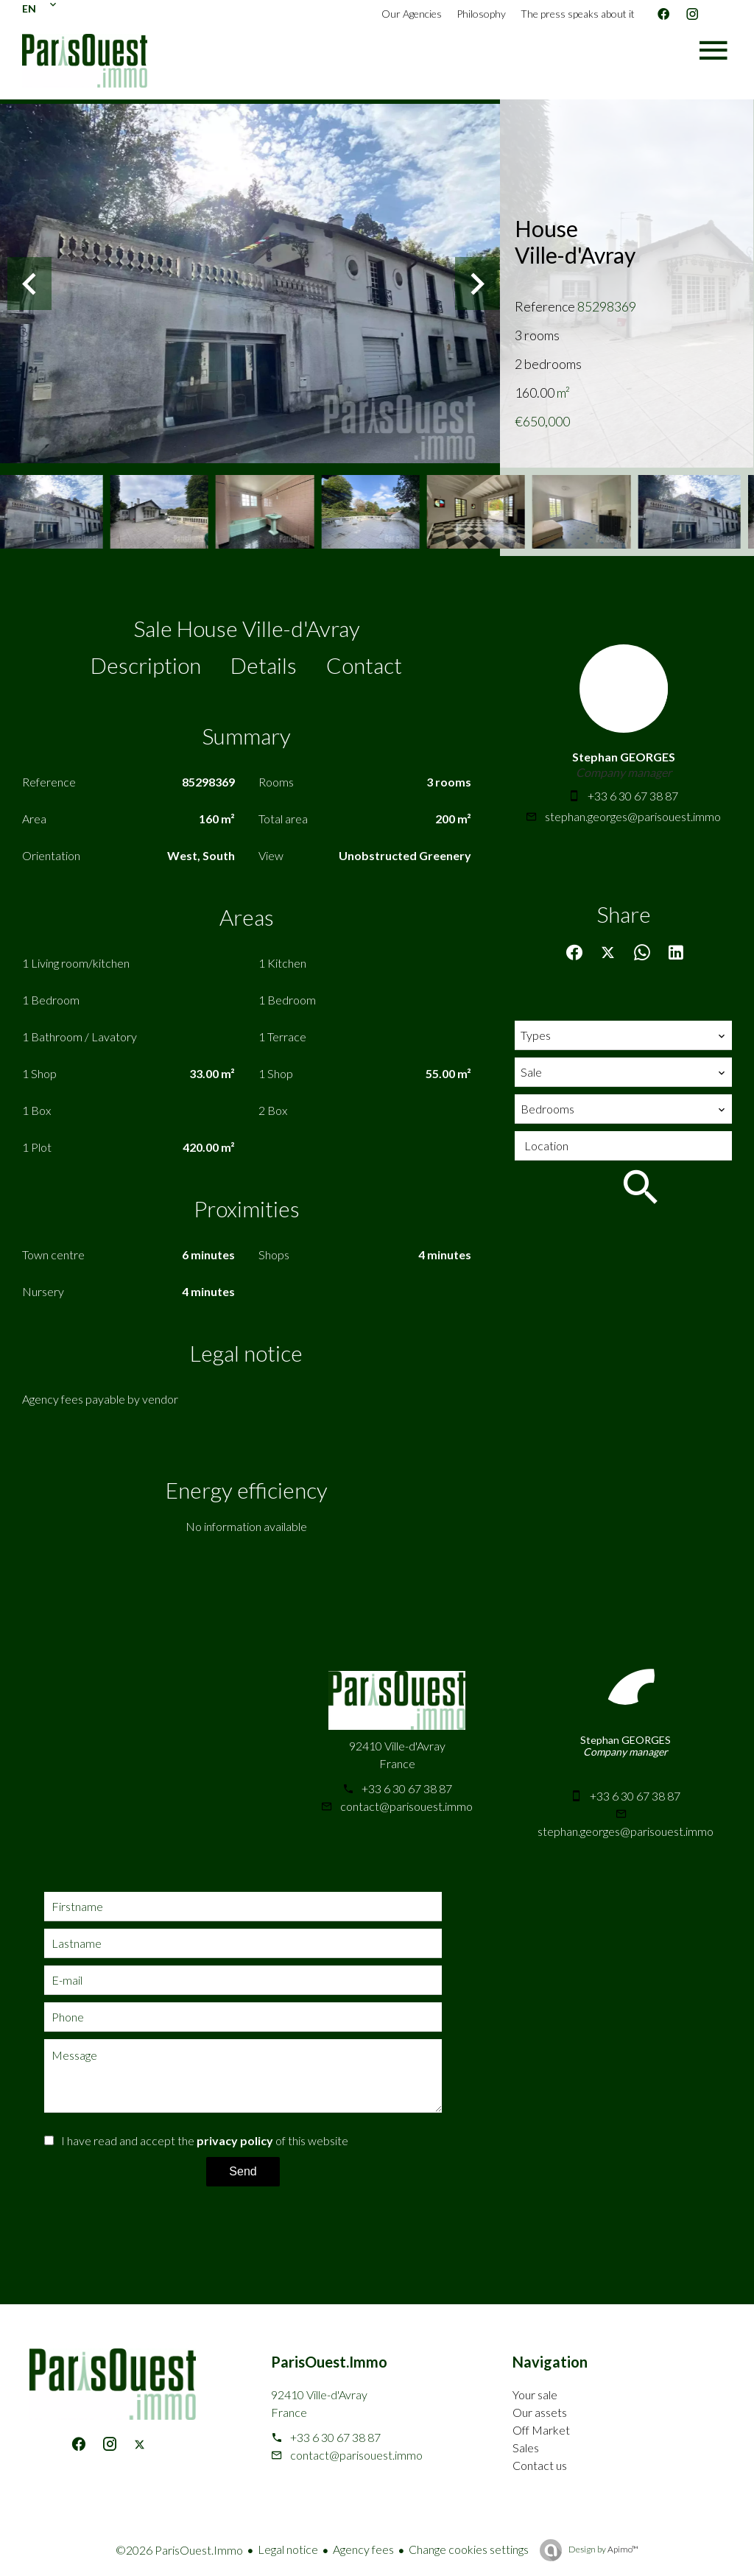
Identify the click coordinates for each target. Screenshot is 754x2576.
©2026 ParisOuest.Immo (179, 2550)
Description (146, 665)
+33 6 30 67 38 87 (633, 796)
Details (263, 665)
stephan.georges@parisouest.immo (633, 816)
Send (242, 2171)
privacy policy (235, 2140)
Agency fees (363, 2549)
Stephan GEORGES (623, 757)
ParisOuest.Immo (329, 2362)
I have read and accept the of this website (204, 2140)
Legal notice (288, 2549)
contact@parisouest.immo (406, 1806)
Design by (602, 2549)
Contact (364, 665)
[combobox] (623, 1035)
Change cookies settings (469, 2549)
